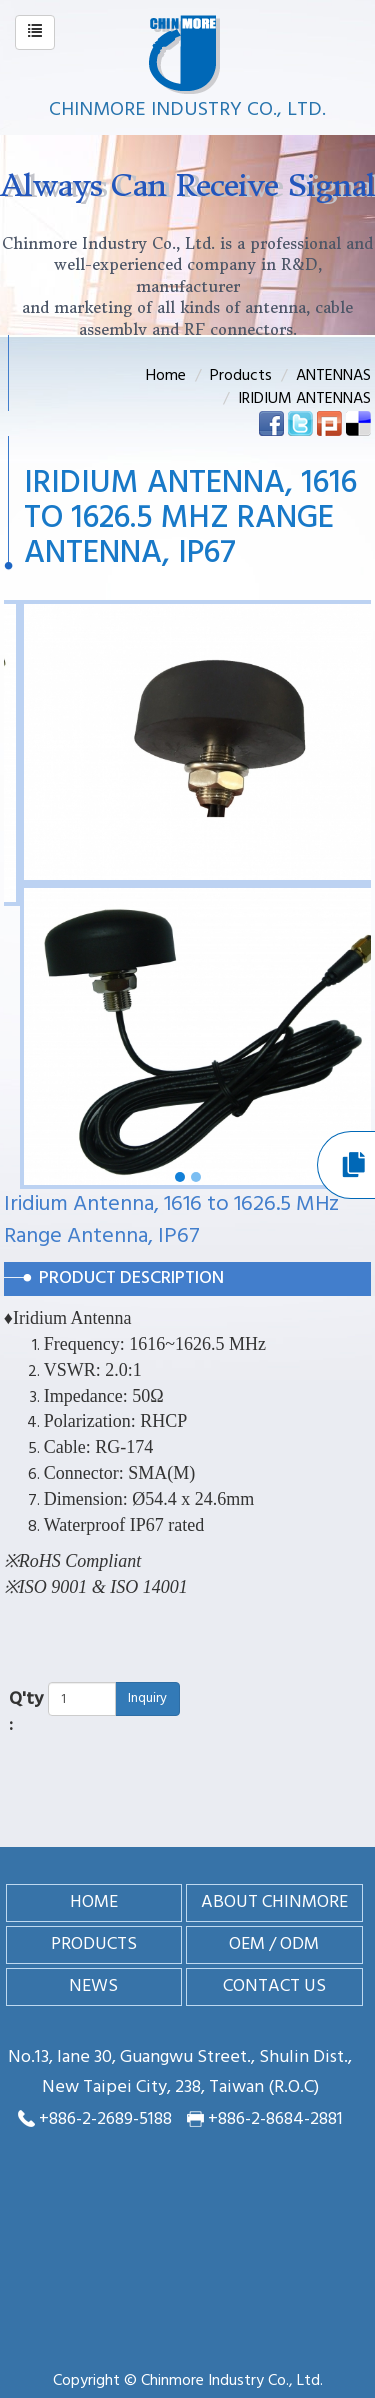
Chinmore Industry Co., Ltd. (187, 110)
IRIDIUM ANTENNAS (304, 399)
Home (166, 376)
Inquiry (147, 1698)
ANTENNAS (333, 376)
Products (241, 376)
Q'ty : (26, 1712)
